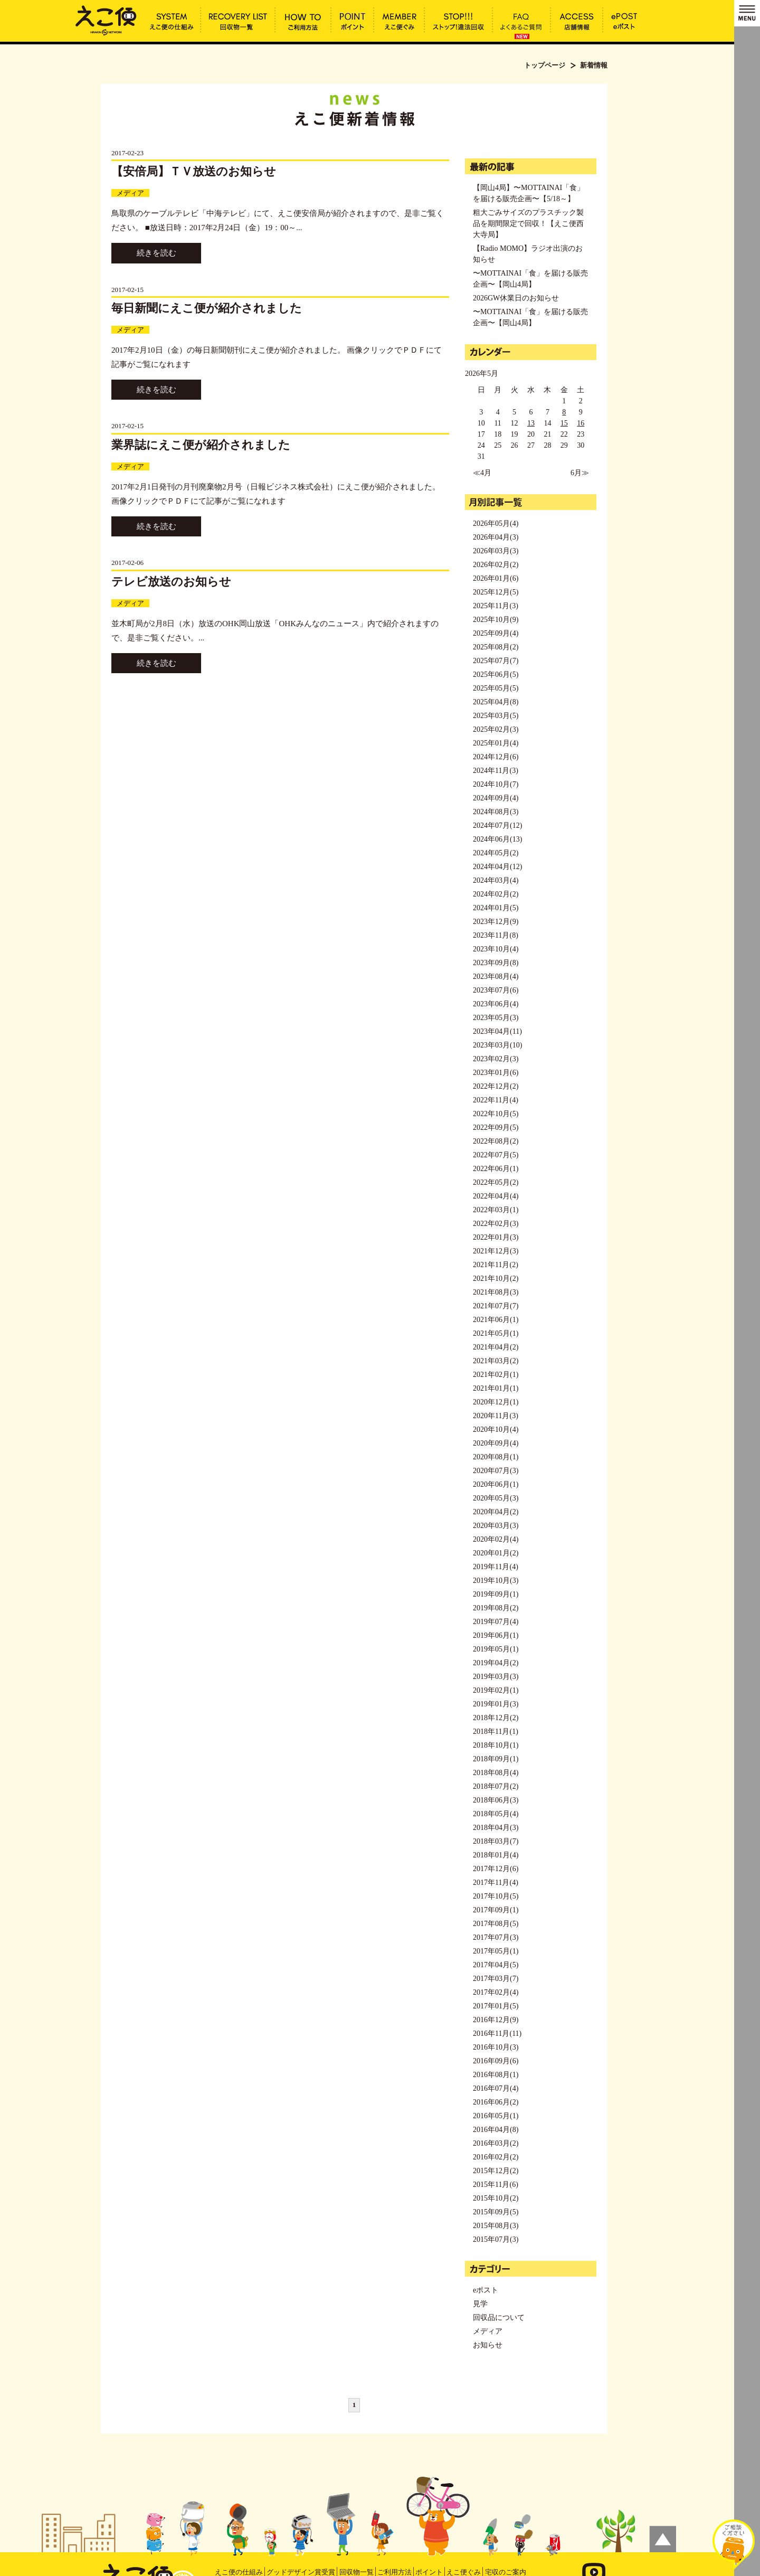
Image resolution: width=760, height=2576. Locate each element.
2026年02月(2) (495, 565)
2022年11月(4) (495, 1100)
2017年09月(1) (495, 1910)
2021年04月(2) (495, 1347)
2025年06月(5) (495, 674)
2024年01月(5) (495, 908)
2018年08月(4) (495, 1773)
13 (531, 423)
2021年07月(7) (495, 1306)
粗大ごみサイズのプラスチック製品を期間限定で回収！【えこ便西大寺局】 (528, 224)
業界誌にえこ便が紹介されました (200, 444)
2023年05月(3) (495, 1018)
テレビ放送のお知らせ (171, 581)
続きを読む (156, 253)
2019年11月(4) (495, 1567)
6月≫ (580, 473)
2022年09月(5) (495, 1127)
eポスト (485, 2290)
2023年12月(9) (495, 922)
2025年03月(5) (495, 716)
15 (564, 423)
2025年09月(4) (495, 633)
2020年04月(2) (495, 1512)
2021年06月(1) (495, 1320)
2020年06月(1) (495, 1484)
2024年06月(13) (497, 839)
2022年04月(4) (495, 1196)
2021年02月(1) (495, 1375)
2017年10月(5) (495, 1896)
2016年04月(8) (495, 2130)
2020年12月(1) (495, 1402)
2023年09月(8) (495, 963)
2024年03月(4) (495, 880)
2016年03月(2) (495, 2143)
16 (580, 423)
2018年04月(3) (495, 1828)
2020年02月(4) (495, 1539)
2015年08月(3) (495, 2226)
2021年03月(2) (495, 1361)
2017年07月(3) (495, 1937)
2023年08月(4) (495, 976)
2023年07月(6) (495, 990)
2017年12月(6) (495, 1869)
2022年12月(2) (495, 1086)
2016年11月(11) (497, 2033)
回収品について (499, 2318)
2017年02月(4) (495, 1992)
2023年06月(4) (495, 1004)
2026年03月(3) (495, 551)
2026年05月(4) (495, 523)
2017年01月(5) (495, 2006)
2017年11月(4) (495, 1882)
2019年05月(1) (495, 1649)
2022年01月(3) (495, 1237)
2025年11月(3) (495, 606)
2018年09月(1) (495, 1759)
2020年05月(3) (495, 1498)
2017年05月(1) (495, 1951)
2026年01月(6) (495, 578)
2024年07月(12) (497, 825)
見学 (480, 2304)
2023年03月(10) (497, 1045)
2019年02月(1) (495, 1690)
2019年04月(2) (495, 1663)
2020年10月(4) (495, 1429)
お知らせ (487, 2345)
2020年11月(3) (495, 1416)
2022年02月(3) (495, 1224)
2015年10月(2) (495, 2198)
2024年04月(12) (497, 867)
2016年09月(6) (495, 2061)
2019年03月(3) (495, 1677)
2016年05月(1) (495, 2116)
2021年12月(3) (495, 1251)
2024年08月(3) (495, 812)
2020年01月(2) (495, 1553)
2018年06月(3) (495, 1800)
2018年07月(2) (495, 1786)
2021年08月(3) (495, 1292)
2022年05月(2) (495, 1182)
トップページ (544, 65)
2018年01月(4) (495, 1855)
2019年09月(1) (495, 1594)
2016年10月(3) (495, 2047)
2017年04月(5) (495, 1965)
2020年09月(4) (495, 1443)
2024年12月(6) (495, 757)
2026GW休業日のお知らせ (516, 298)
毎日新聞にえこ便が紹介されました (206, 308)
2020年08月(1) (495, 1457)
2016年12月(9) (495, 2020)
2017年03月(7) (495, 1979)
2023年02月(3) (495, 1059)
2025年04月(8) (495, 702)
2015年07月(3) (495, 2239)
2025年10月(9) (495, 620)
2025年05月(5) (495, 688)
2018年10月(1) (495, 1745)
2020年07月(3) (495, 1471)
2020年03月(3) (495, 1526)
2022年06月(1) (495, 1169)
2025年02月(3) (495, 729)
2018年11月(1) (495, 1731)
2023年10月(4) (495, 949)
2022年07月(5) (495, 1155)
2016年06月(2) (495, 2102)
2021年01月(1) (495, 1388)
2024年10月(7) (495, 784)
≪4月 (482, 473)
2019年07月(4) (495, 1622)
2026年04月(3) (495, 537)
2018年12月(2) (495, 1718)
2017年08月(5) (495, 1924)
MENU (747, 13)
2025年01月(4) (495, 743)
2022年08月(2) (495, 1141)
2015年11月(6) (495, 2184)
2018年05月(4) (495, 1814)
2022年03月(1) (495, 1210)
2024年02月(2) (495, 894)
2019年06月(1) (495, 1635)
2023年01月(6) (495, 1073)
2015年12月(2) (495, 2171)
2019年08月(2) (495, 1608)
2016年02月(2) (495, 2157)
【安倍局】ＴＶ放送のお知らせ (193, 171)
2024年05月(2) (495, 853)
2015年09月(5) (495, 2212)
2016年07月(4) (495, 2088)
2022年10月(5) (495, 1114)
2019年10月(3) (495, 1580)
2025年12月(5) (495, 592)
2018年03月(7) (495, 1841)
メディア (130, 193)
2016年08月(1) (495, 2075)
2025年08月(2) (495, 647)
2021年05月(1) (495, 1333)
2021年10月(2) (495, 1278)
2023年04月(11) (497, 1031)
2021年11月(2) (495, 1265)
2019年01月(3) (495, 1704)
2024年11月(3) (495, 771)
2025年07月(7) (495, 661)
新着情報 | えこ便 (106, 19)
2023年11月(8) (495, 935)
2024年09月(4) (495, 798)
